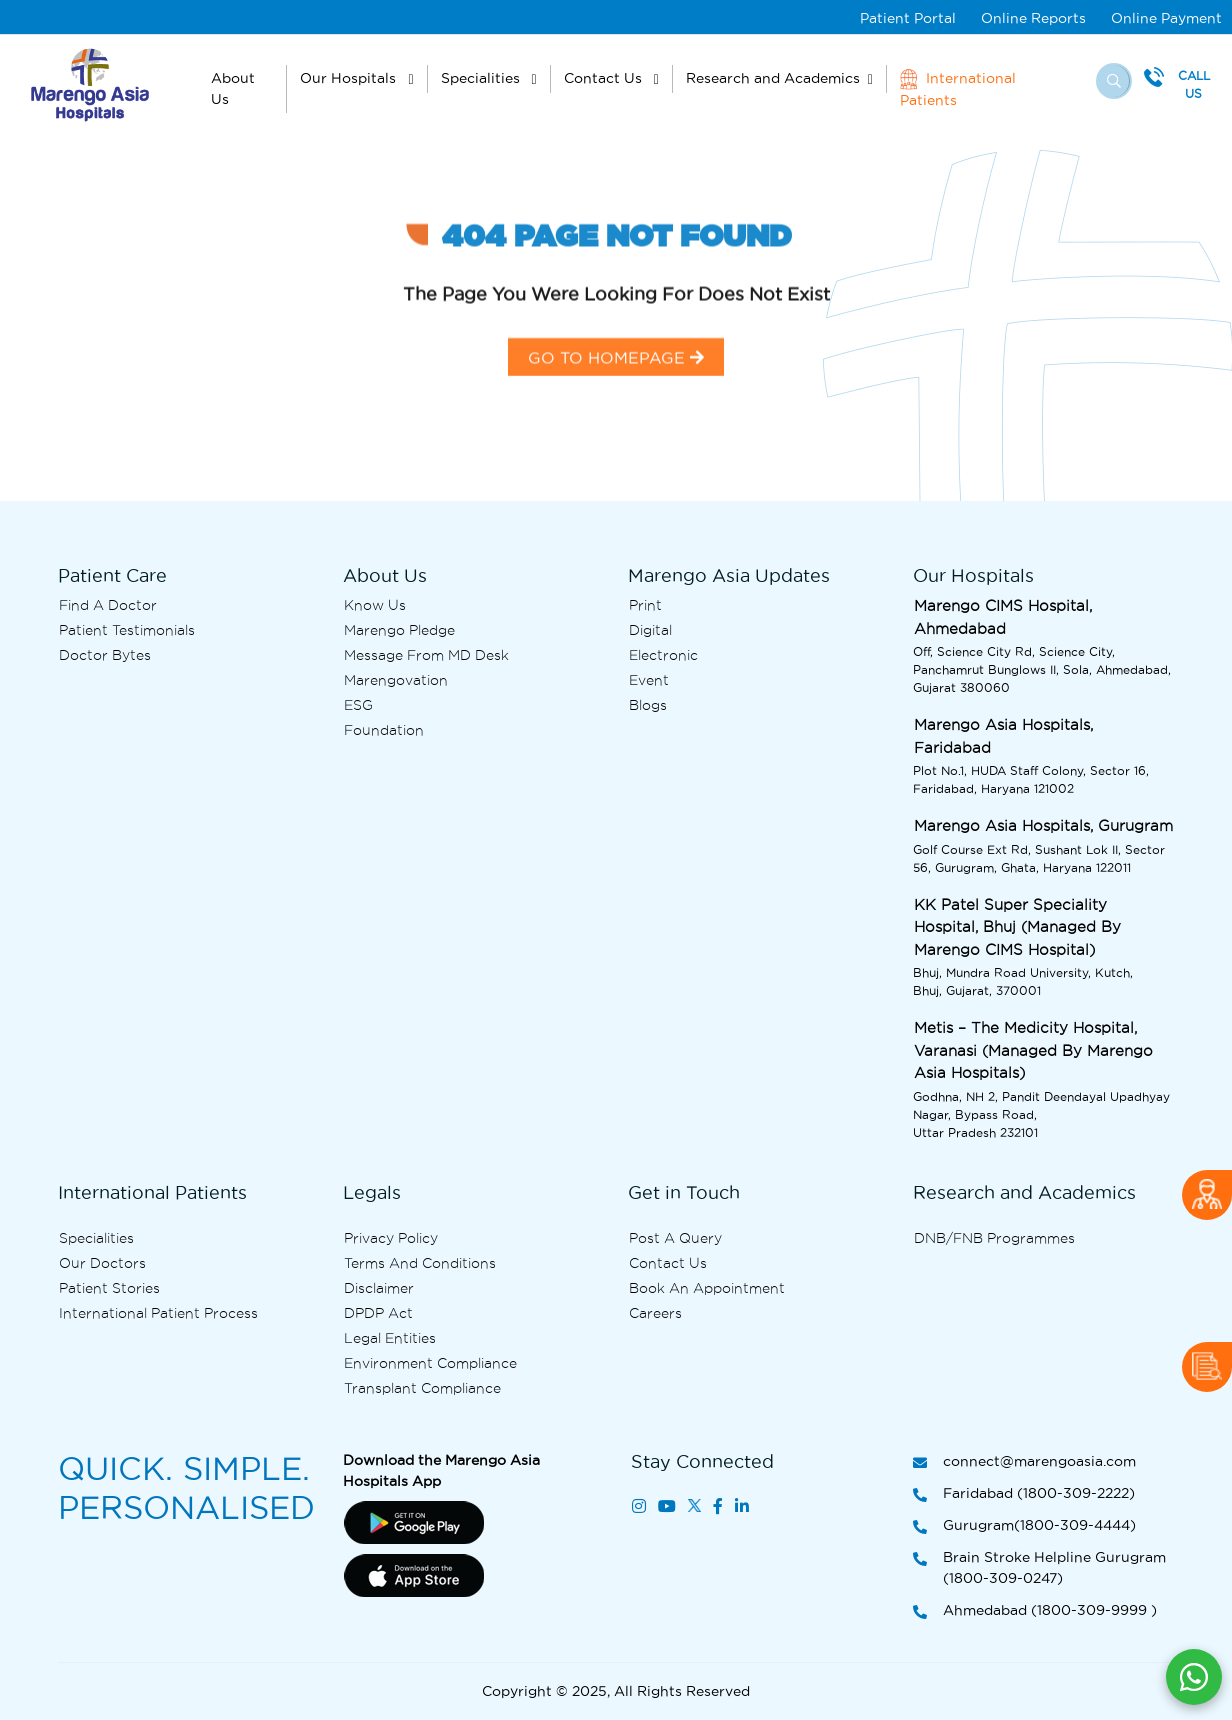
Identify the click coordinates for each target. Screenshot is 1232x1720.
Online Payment (1166, 18)
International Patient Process (158, 1313)
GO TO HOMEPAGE (616, 383)
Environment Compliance (430, 1363)
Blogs (648, 705)
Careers (655, 1313)
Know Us (375, 605)
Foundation (384, 730)
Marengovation (396, 680)
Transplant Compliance (422, 1388)
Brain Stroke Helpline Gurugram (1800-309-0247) (1039, 1569)
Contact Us (605, 78)
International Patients (958, 88)
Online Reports (1033, 18)
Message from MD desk (426, 655)
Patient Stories (109, 1288)
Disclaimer (379, 1288)
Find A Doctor (108, 605)
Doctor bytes (105, 655)
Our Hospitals (350, 78)
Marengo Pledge (399, 630)
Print (645, 605)
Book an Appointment (707, 1288)
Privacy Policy (391, 1238)
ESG (358, 705)
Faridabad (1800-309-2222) (1024, 1494)
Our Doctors (102, 1263)
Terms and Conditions (420, 1263)
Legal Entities (390, 1338)
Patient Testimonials (127, 630)
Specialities (482, 78)
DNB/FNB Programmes (994, 1238)
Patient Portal (908, 18)
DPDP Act (378, 1313)
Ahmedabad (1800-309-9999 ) (1035, 1611)
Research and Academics (773, 78)
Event (649, 680)
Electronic (663, 655)
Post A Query (675, 1238)
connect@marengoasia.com (1024, 1462)
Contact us (668, 1263)
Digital (650, 630)
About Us (233, 88)
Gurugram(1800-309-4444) (1024, 1526)
